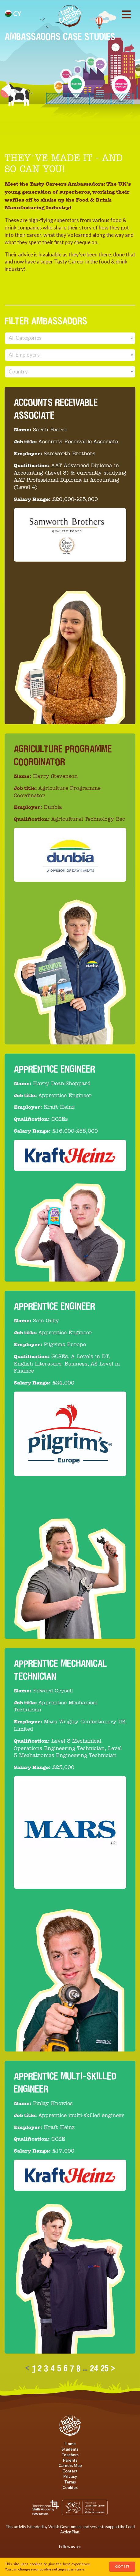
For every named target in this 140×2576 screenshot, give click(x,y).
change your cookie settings (42, 2569)
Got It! (122, 2566)
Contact (70, 2470)
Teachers (70, 2454)
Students (70, 2449)
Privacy (70, 2476)
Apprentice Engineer (54, 1069)
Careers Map (70, 2465)
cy (13, 13)
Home (70, 2443)
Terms (70, 2481)
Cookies (70, 2487)
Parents (70, 2460)
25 (105, 2368)
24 (94, 2368)
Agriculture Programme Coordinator (63, 755)
